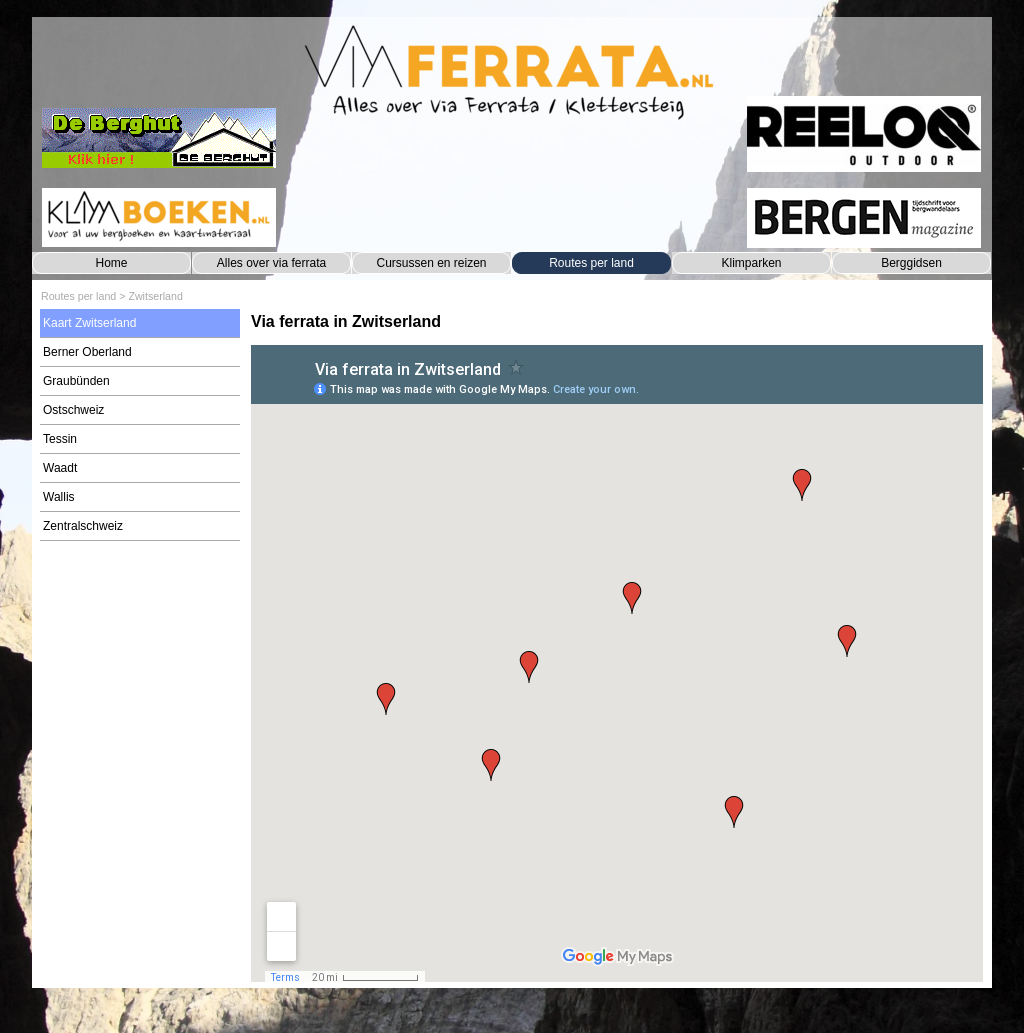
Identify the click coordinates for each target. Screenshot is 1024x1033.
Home (111, 263)
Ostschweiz (73, 410)
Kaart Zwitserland (89, 323)
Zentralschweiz (83, 526)
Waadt (60, 468)
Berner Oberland (87, 352)
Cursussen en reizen (431, 263)
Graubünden (76, 381)
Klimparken (751, 263)
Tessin (60, 439)
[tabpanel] (617, 321)
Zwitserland (155, 296)
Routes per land (591, 263)
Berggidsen (911, 263)
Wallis (59, 497)
